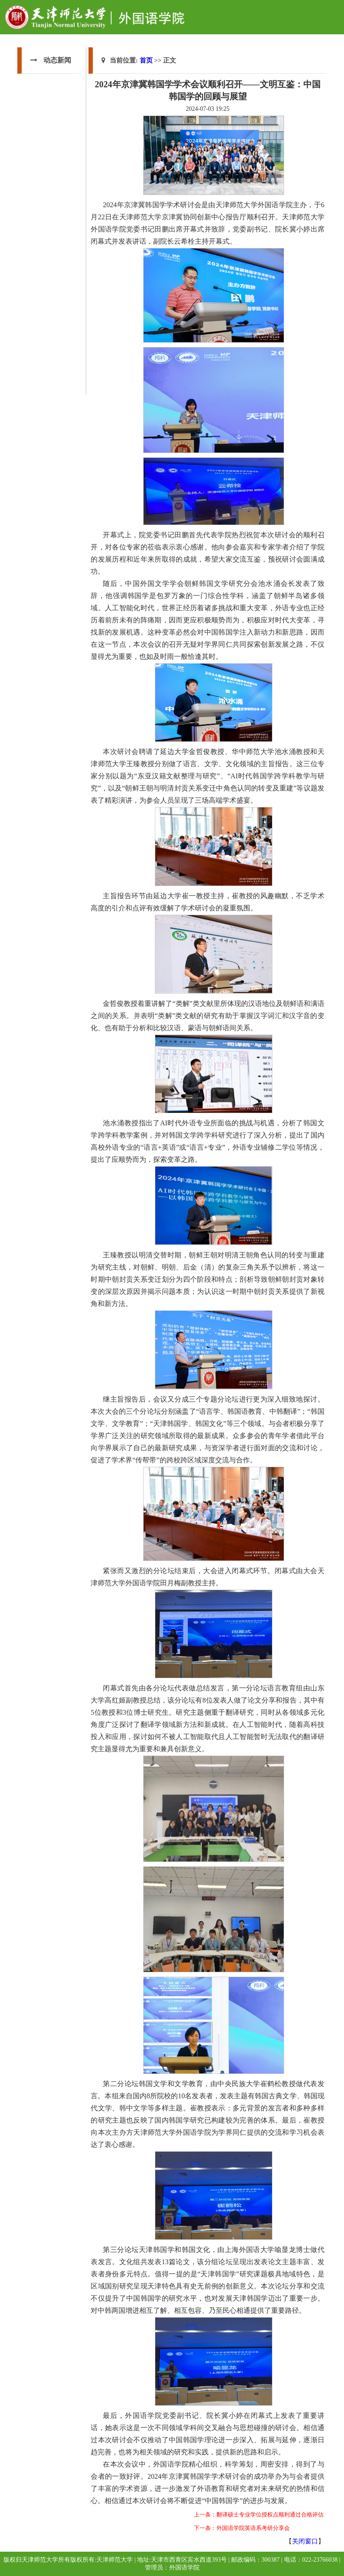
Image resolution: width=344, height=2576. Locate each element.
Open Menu (333, 10)
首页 (146, 60)
